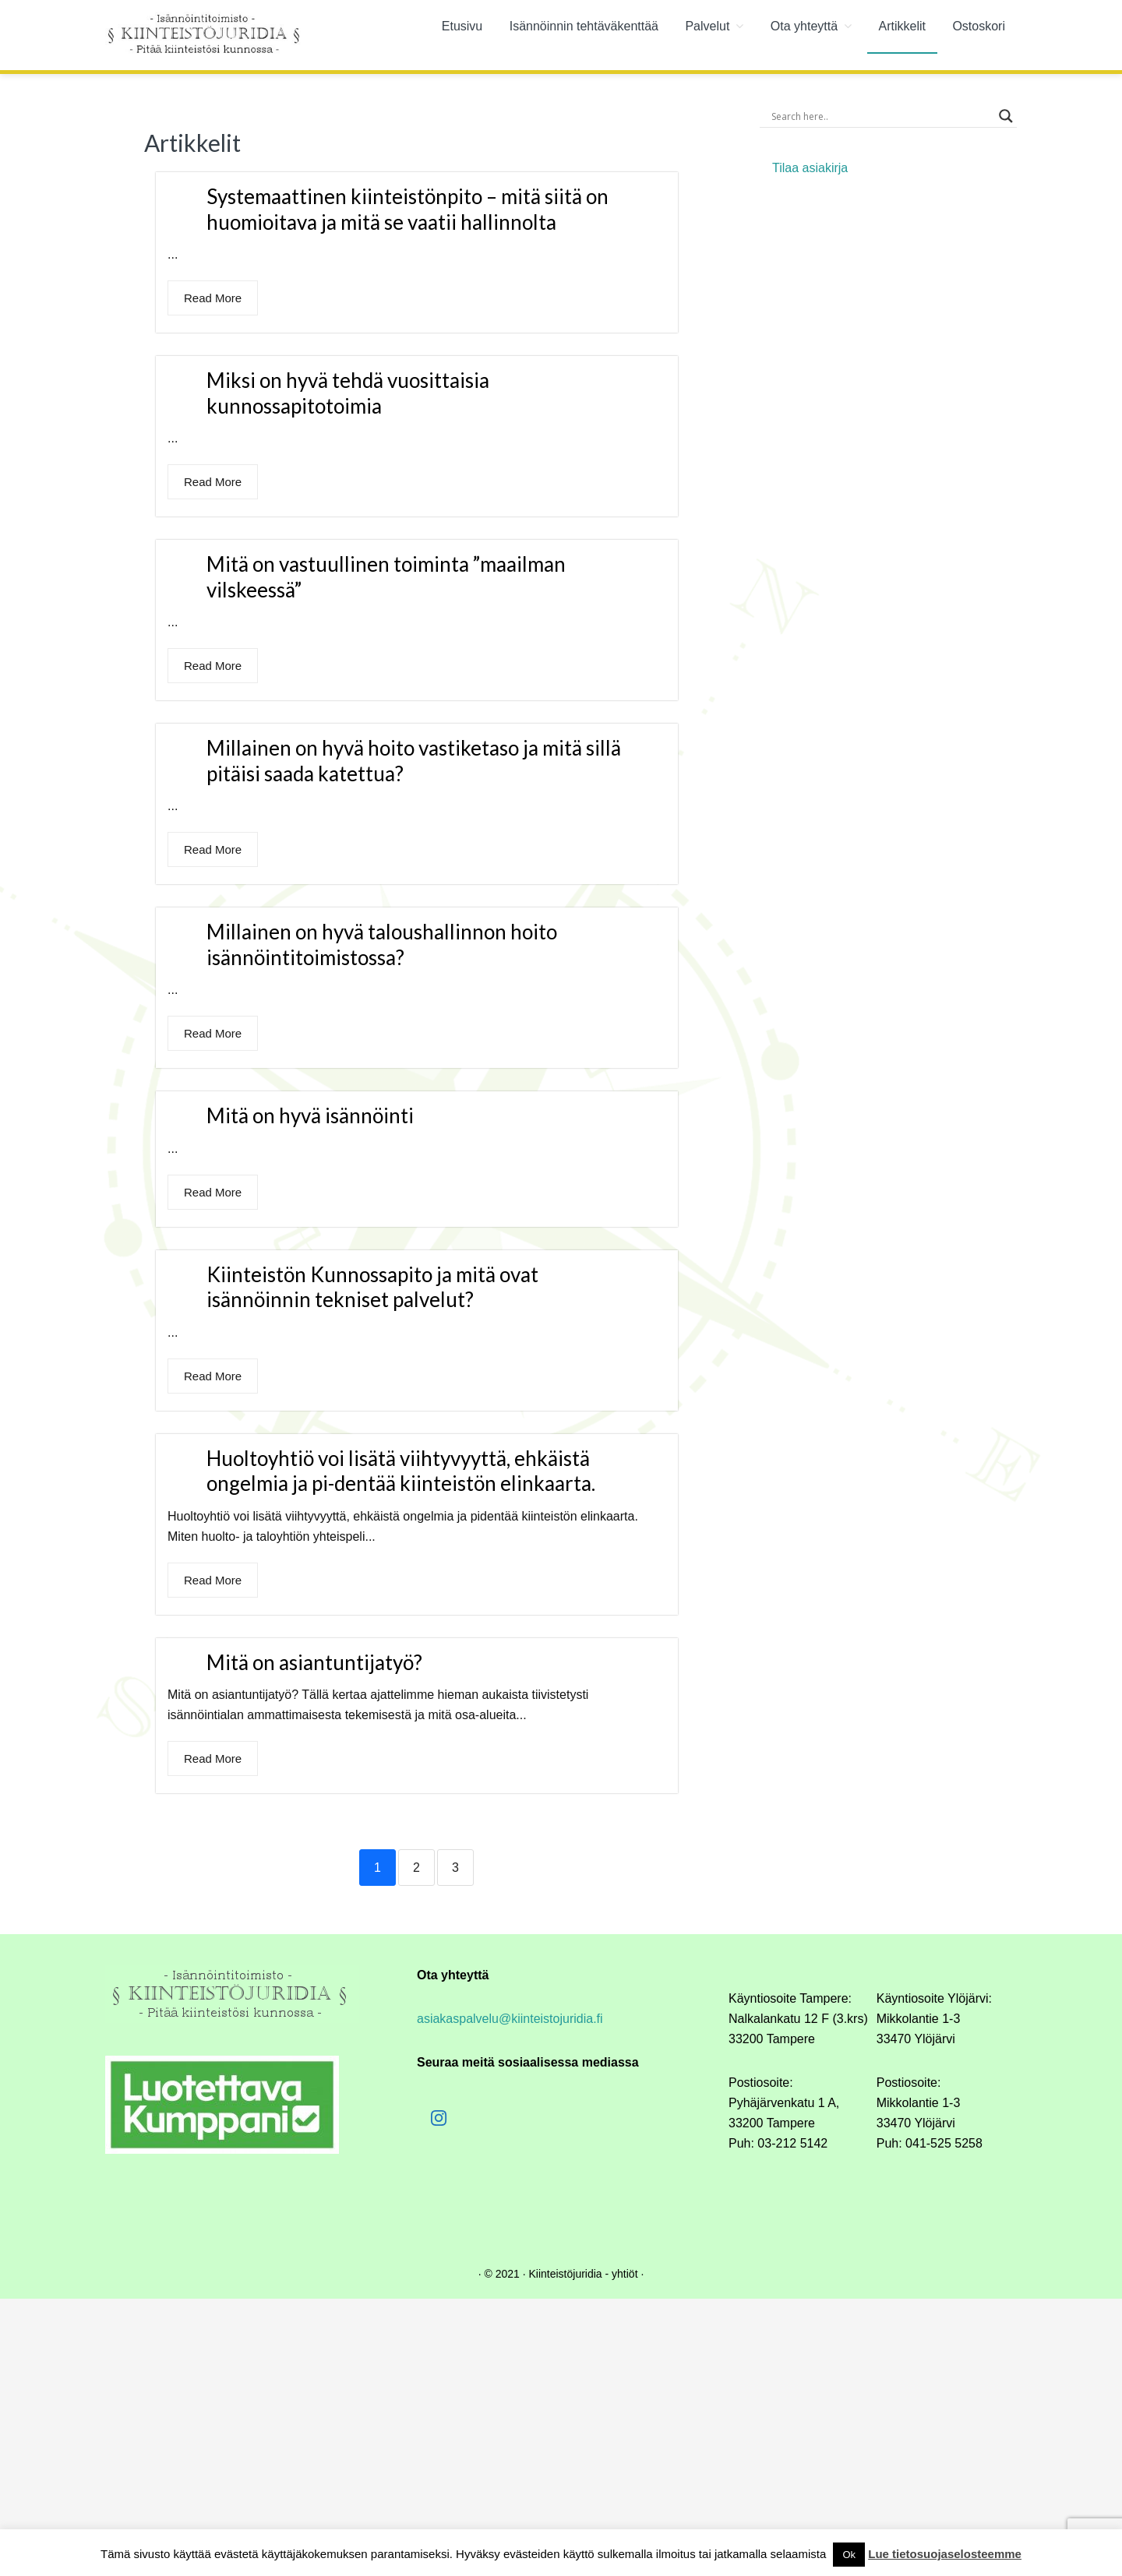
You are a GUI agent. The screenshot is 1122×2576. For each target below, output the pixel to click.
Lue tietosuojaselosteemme (944, 2553)
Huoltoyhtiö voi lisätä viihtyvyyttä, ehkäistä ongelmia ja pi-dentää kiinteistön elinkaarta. (400, 1471)
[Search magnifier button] (1006, 116)
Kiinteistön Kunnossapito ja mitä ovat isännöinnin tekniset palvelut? (372, 1287)
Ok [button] (849, 2554)
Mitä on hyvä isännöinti (310, 1115)
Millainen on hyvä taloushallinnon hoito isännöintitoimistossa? (381, 944)
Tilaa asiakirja (810, 167)
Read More (213, 298)
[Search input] (881, 116)
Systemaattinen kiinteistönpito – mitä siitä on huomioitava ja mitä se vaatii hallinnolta (407, 209)
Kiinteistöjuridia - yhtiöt (582, 2274)
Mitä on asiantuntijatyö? (314, 1662)
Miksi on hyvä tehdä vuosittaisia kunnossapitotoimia (347, 393)
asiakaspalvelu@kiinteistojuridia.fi (510, 2018)
